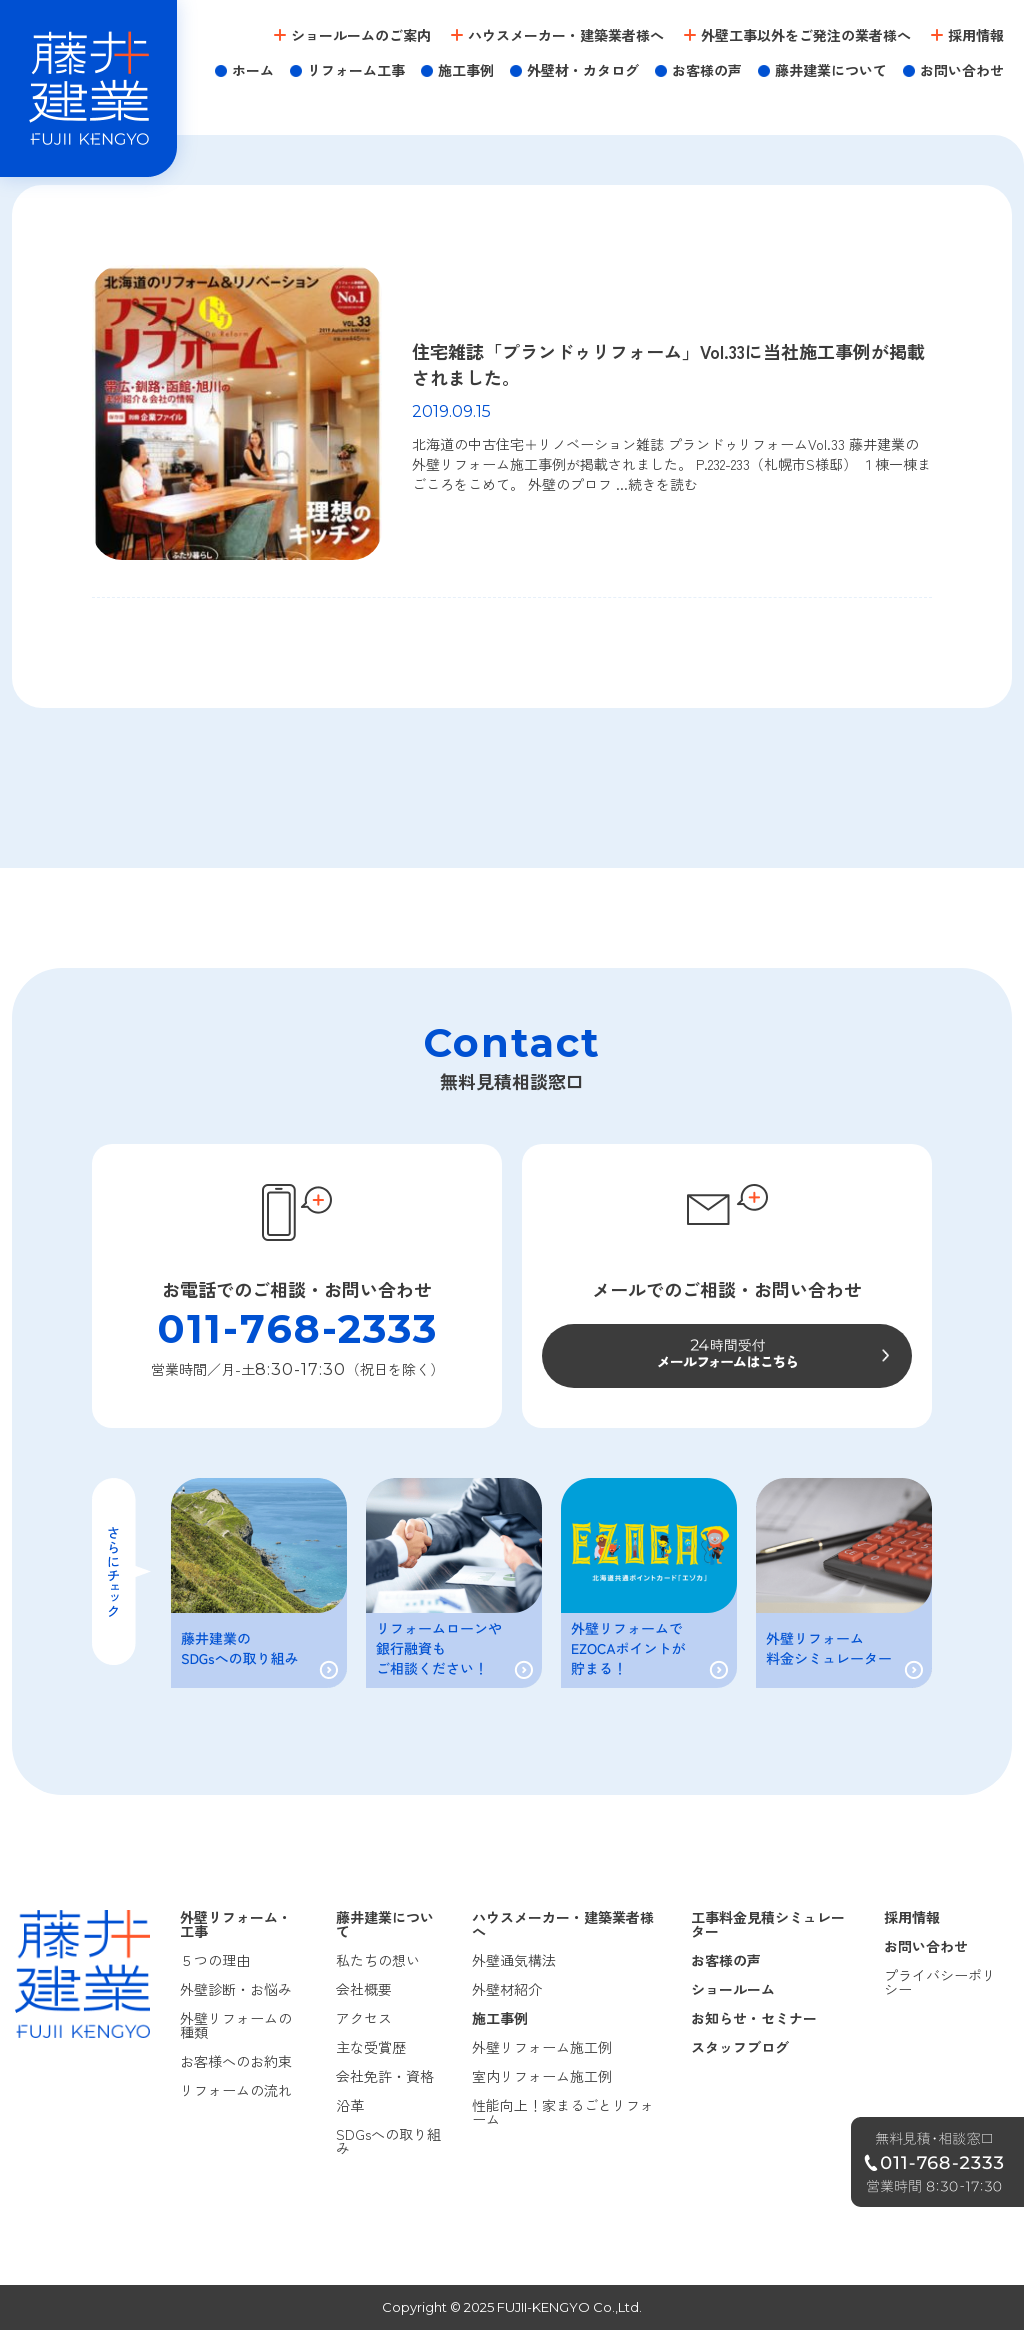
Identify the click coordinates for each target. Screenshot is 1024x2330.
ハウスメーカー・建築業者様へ (566, 35)
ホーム (253, 70)
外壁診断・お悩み (236, 1989)
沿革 (350, 2105)
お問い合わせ (962, 70)
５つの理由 (215, 1960)
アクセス (364, 2018)
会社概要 (364, 1989)
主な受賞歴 (371, 2047)
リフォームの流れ (236, 2090)
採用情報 (976, 35)
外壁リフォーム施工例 (542, 2047)
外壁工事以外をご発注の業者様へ (806, 35)
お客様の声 (707, 70)
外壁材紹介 (507, 1989)
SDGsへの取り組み (388, 2141)
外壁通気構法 (514, 1960)
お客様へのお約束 (236, 2061)
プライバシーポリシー (940, 1982)
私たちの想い (378, 1960)
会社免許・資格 (385, 2076)
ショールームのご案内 (361, 35)
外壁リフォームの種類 (236, 2025)
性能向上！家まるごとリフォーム (563, 2112)
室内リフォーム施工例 (542, 2076)
